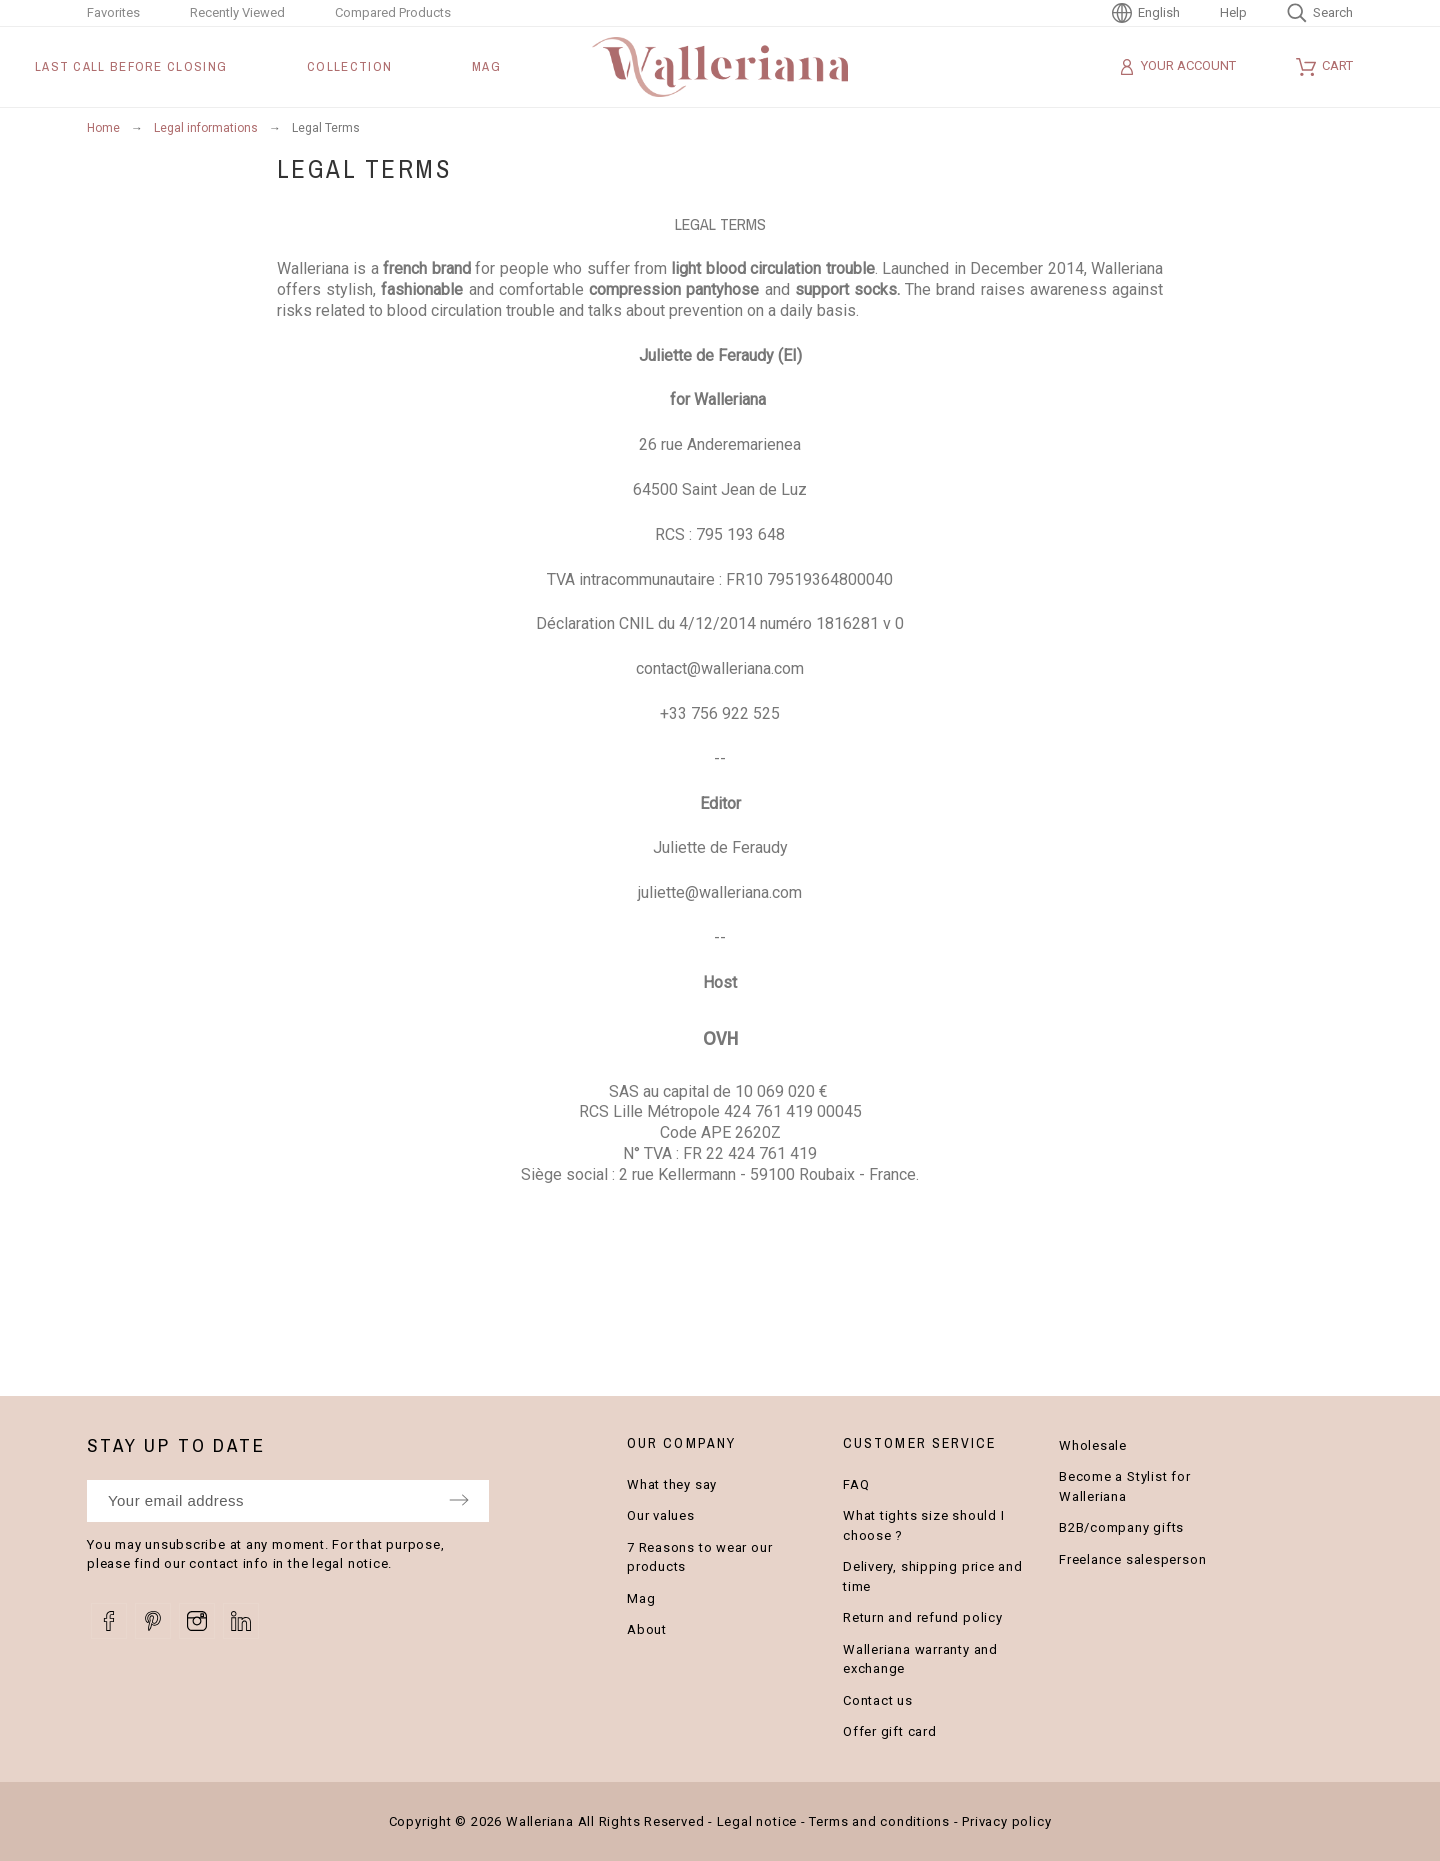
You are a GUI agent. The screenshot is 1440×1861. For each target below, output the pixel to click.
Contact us (878, 1700)
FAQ (856, 1484)
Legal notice (757, 1821)
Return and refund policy (923, 1617)
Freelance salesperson (1132, 1559)
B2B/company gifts (1121, 1527)
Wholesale (1093, 1445)
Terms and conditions (879, 1821)
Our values (661, 1515)
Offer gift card (890, 1731)
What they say (672, 1484)
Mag (641, 1598)
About (647, 1629)
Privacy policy (1006, 1821)
